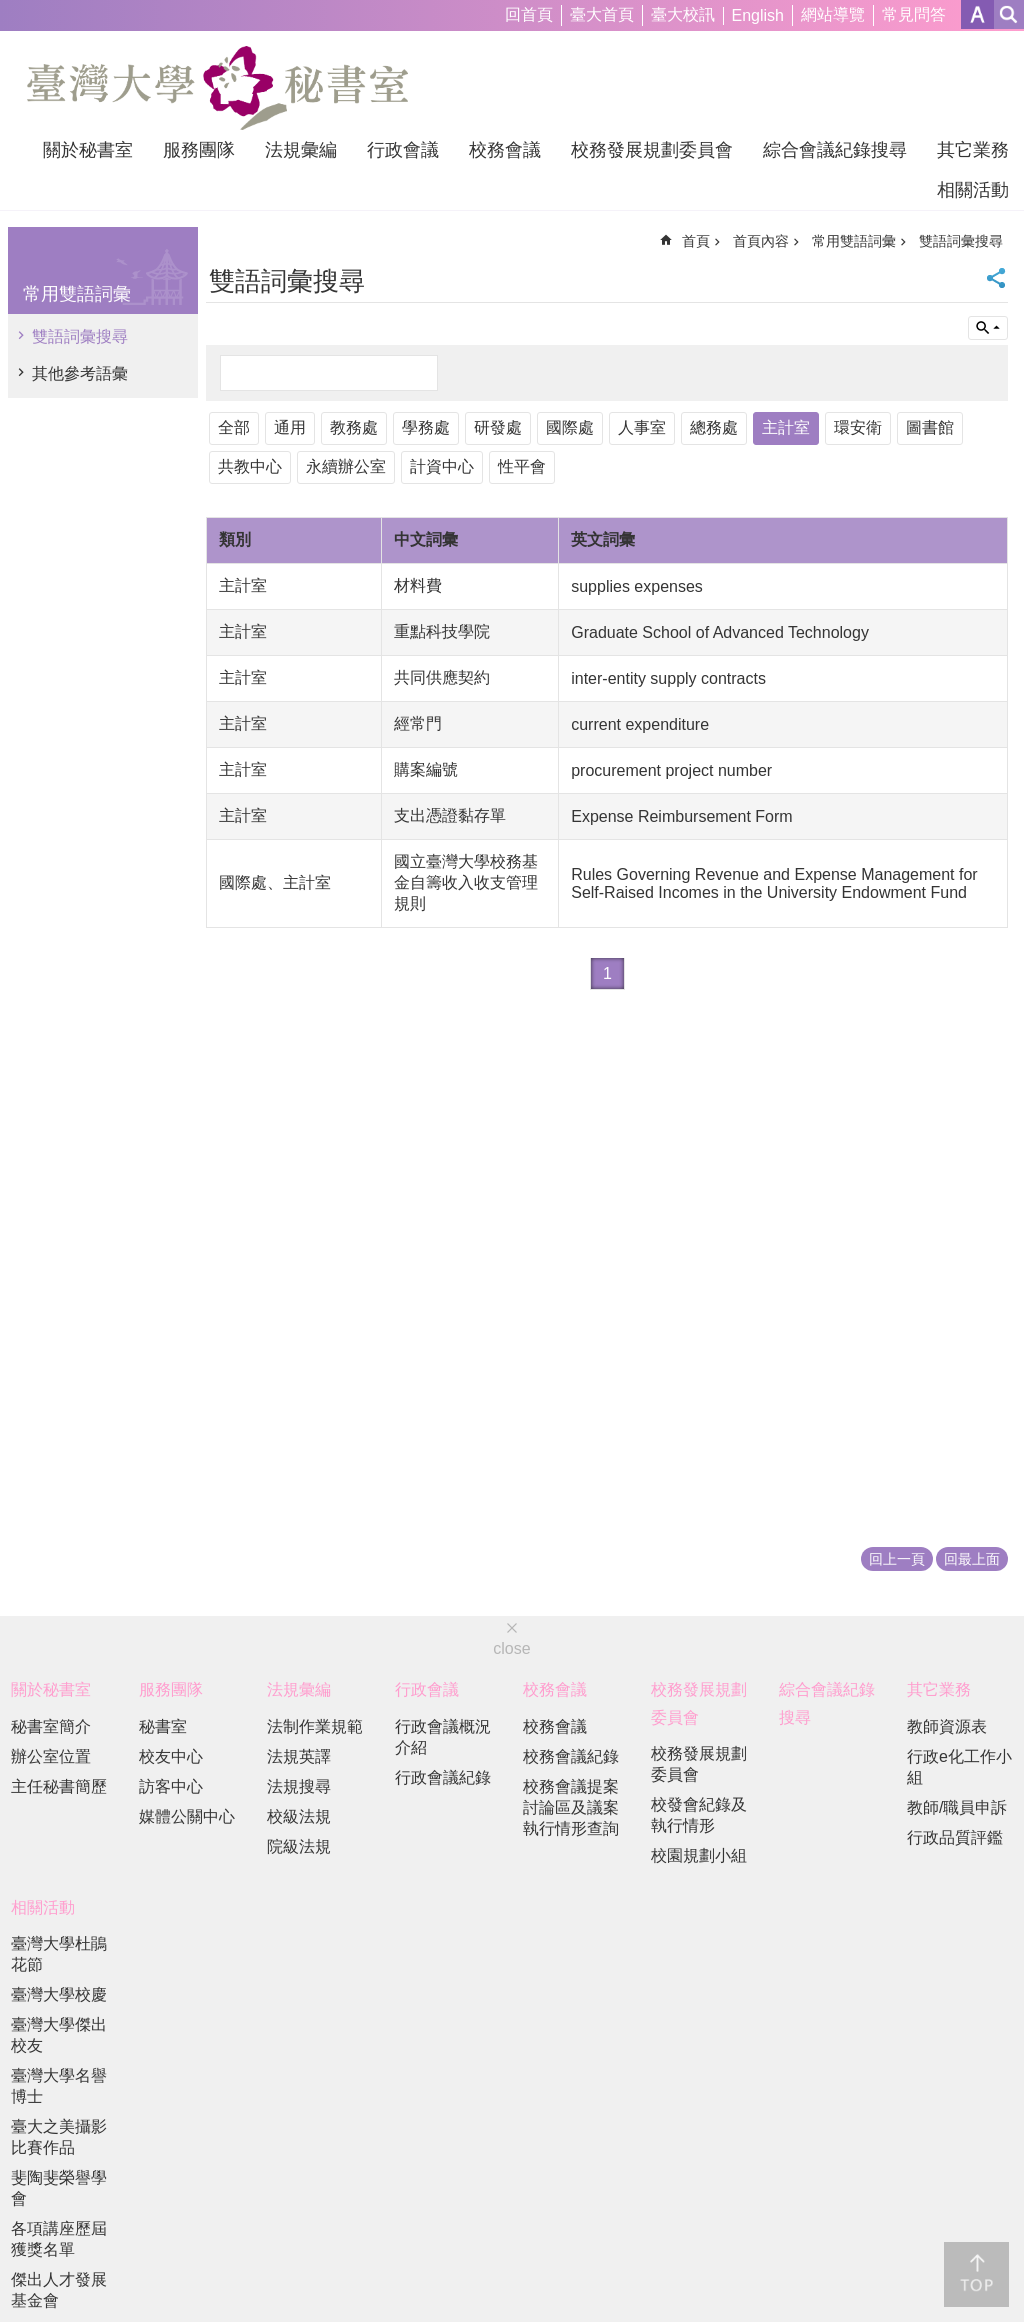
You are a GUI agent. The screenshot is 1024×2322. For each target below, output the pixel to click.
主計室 (786, 427)
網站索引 (1009, 14)
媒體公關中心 (187, 1816)
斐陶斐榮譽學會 (59, 2188)
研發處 (498, 427)
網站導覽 (833, 14)
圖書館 (930, 427)
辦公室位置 (51, 1756)
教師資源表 (947, 1726)
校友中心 (171, 1756)
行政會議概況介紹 (443, 1737)
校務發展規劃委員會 (652, 150)
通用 (290, 427)
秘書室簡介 (51, 1726)
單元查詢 (988, 328)
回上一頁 (897, 1559)
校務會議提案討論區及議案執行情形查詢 (571, 1807)
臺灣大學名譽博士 (59, 2086)
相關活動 (973, 190)
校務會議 (505, 150)
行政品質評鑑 (955, 1837)
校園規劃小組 (699, 1855)
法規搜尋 (299, 1786)
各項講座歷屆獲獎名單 (59, 2239)
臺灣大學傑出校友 (59, 2035)
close (511, 1648)
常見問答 (914, 14)
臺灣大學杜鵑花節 (59, 1954)
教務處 (354, 427)
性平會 (522, 466)
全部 (234, 427)
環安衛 (858, 427)
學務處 (426, 427)
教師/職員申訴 (957, 1807)
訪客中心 (171, 1786)
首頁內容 (761, 241)
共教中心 (250, 466)
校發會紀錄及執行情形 (699, 1815)
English (758, 15)
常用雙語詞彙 (77, 294)
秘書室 (163, 1726)
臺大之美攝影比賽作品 (59, 2137)
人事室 (642, 427)
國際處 (570, 427)
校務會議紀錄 (571, 1756)
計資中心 (442, 466)
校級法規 (299, 1816)
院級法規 (299, 1846)
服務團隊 (199, 150)
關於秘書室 (88, 150)
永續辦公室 (346, 466)
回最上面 (972, 1559)
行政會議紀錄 (443, 1777)
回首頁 (529, 14)
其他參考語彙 (80, 373)
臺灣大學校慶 (59, 1994)
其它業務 (973, 150)
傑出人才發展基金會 (59, 2290)
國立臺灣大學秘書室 (217, 88)
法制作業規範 (315, 1726)
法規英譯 (299, 1756)
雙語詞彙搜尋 (80, 336)
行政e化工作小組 (959, 1767)
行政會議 (403, 150)
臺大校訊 (683, 14)
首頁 (696, 241)
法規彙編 (301, 150)
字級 (977, 14)
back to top (976, 2274)
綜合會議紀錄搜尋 (835, 150)
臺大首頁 (602, 14)
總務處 (714, 427)
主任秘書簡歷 (59, 1786)
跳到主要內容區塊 (10, 10)
